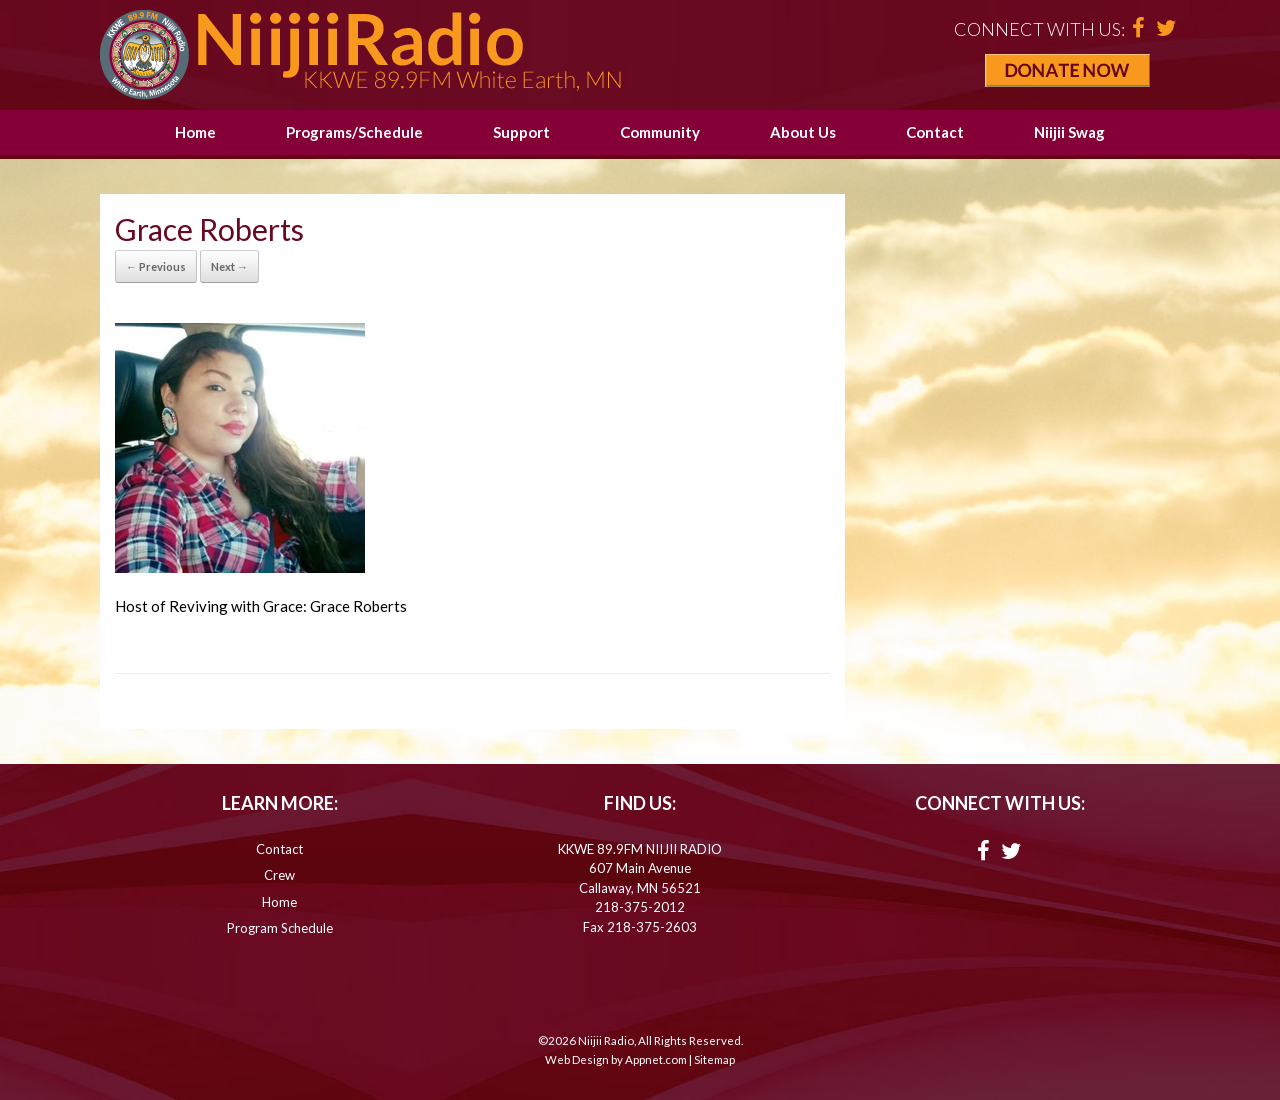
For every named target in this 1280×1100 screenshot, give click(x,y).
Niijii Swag (1069, 132)
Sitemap (714, 1059)
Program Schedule (280, 928)
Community (660, 132)
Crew (279, 875)
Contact (935, 132)
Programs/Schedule (354, 132)
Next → (229, 266)
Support (521, 132)
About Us (803, 132)
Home (195, 132)
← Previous (156, 266)
